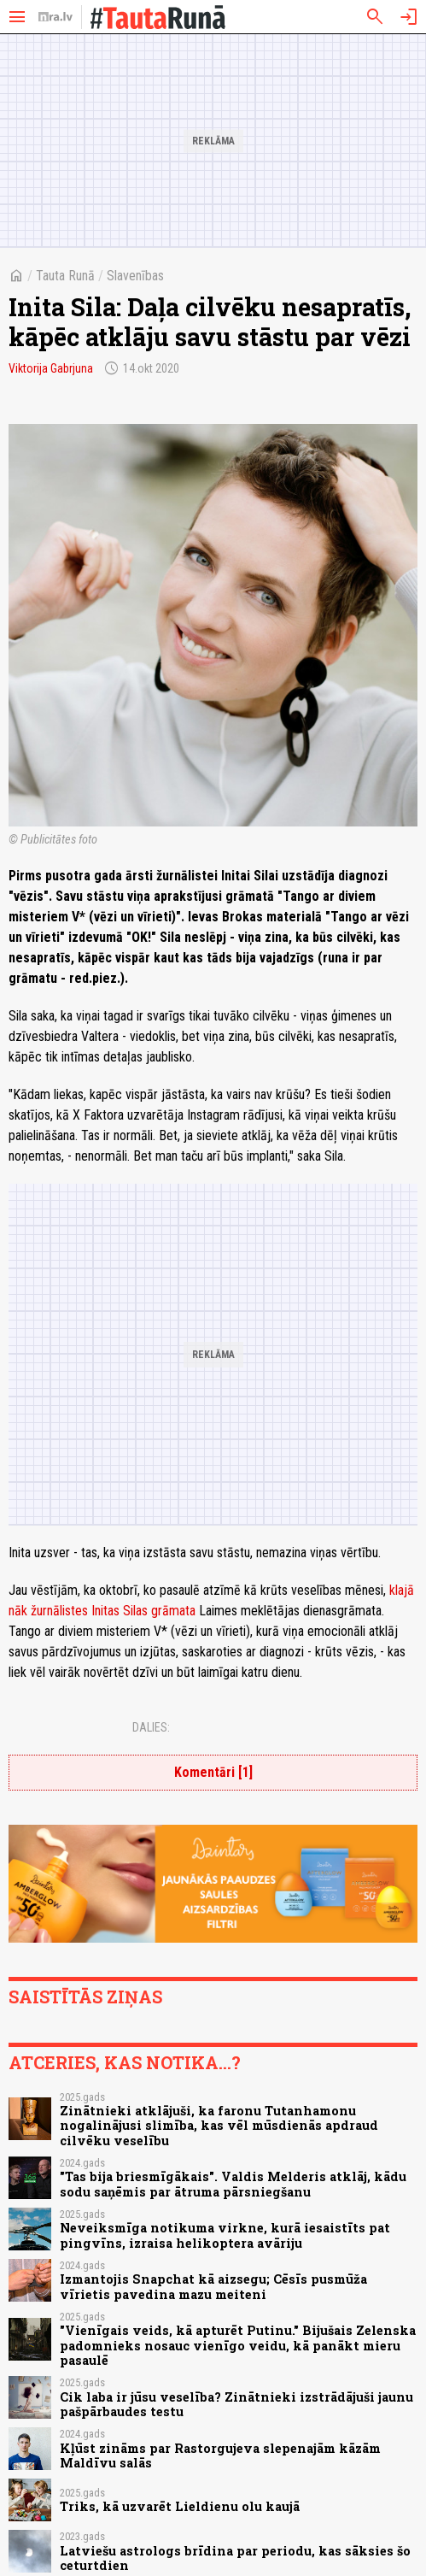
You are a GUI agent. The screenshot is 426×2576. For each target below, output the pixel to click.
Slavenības (135, 276)
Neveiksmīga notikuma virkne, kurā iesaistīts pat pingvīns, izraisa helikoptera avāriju (225, 2235)
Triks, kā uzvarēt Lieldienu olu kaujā (180, 2506)
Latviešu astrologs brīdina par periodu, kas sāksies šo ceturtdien (235, 2558)
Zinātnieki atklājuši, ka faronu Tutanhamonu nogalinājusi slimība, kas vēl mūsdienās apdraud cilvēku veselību (219, 2126)
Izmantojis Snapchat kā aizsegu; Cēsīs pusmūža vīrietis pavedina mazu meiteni (213, 2286)
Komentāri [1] (213, 1772)
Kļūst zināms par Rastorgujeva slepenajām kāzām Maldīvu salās (220, 2455)
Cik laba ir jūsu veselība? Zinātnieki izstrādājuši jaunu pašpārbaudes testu (236, 2404)
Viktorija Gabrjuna (51, 368)
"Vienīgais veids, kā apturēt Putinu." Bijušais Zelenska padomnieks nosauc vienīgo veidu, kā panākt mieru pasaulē (238, 2345)
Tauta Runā (65, 276)
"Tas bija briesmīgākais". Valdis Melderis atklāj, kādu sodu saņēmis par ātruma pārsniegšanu (233, 2183)
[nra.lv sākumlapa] (55, 17)
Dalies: (151, 1727)
